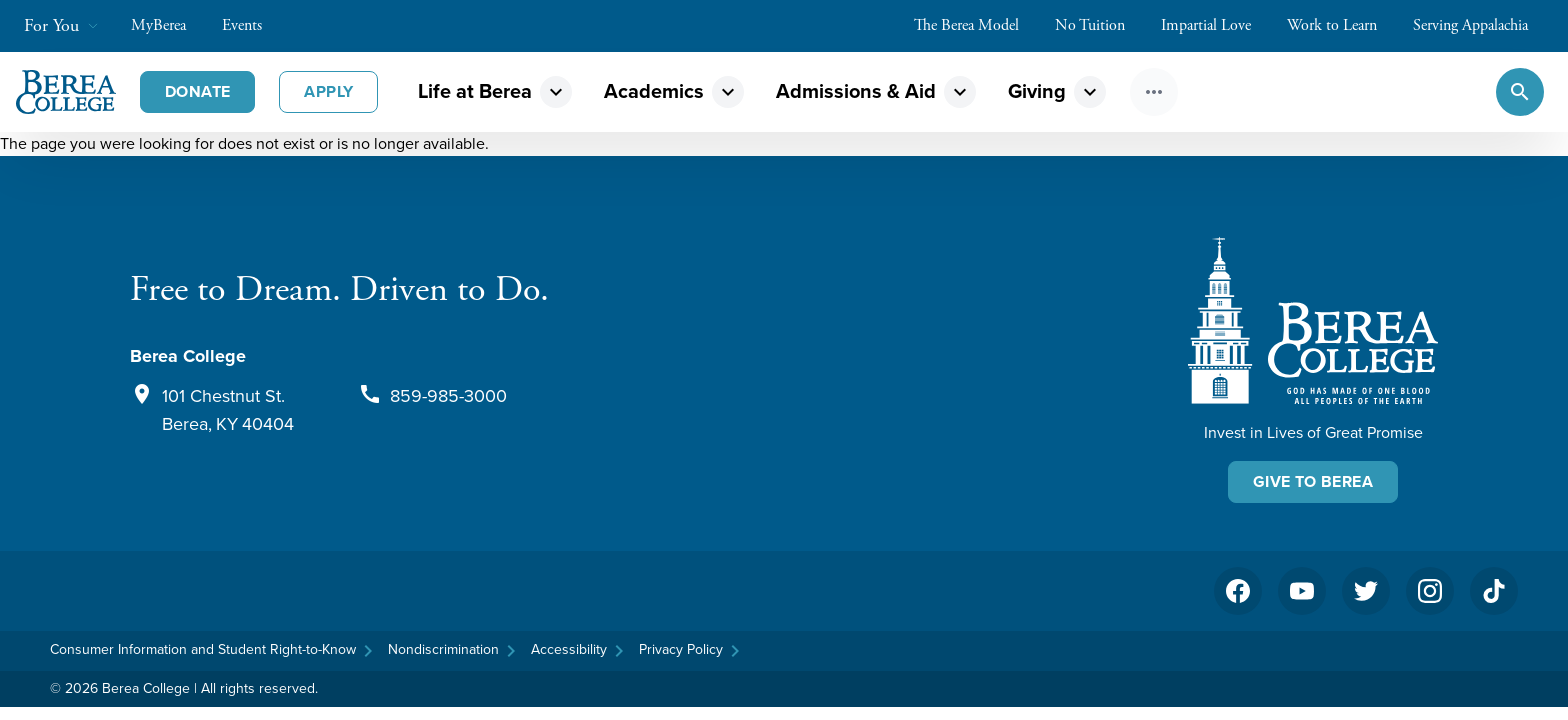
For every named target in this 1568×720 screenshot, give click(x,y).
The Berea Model (976, 25)
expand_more (556, 92)
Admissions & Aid (856, 91)
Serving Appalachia (1480, 25)
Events (252, 25)
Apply (328, 91)
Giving (1037, 91)
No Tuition (1100, 25)
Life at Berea (475, 91)
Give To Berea (1313, 481)
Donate (197, 91)
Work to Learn (1342, 25)
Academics (654, 91)
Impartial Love (1216, 25)
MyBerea (168, 25)
